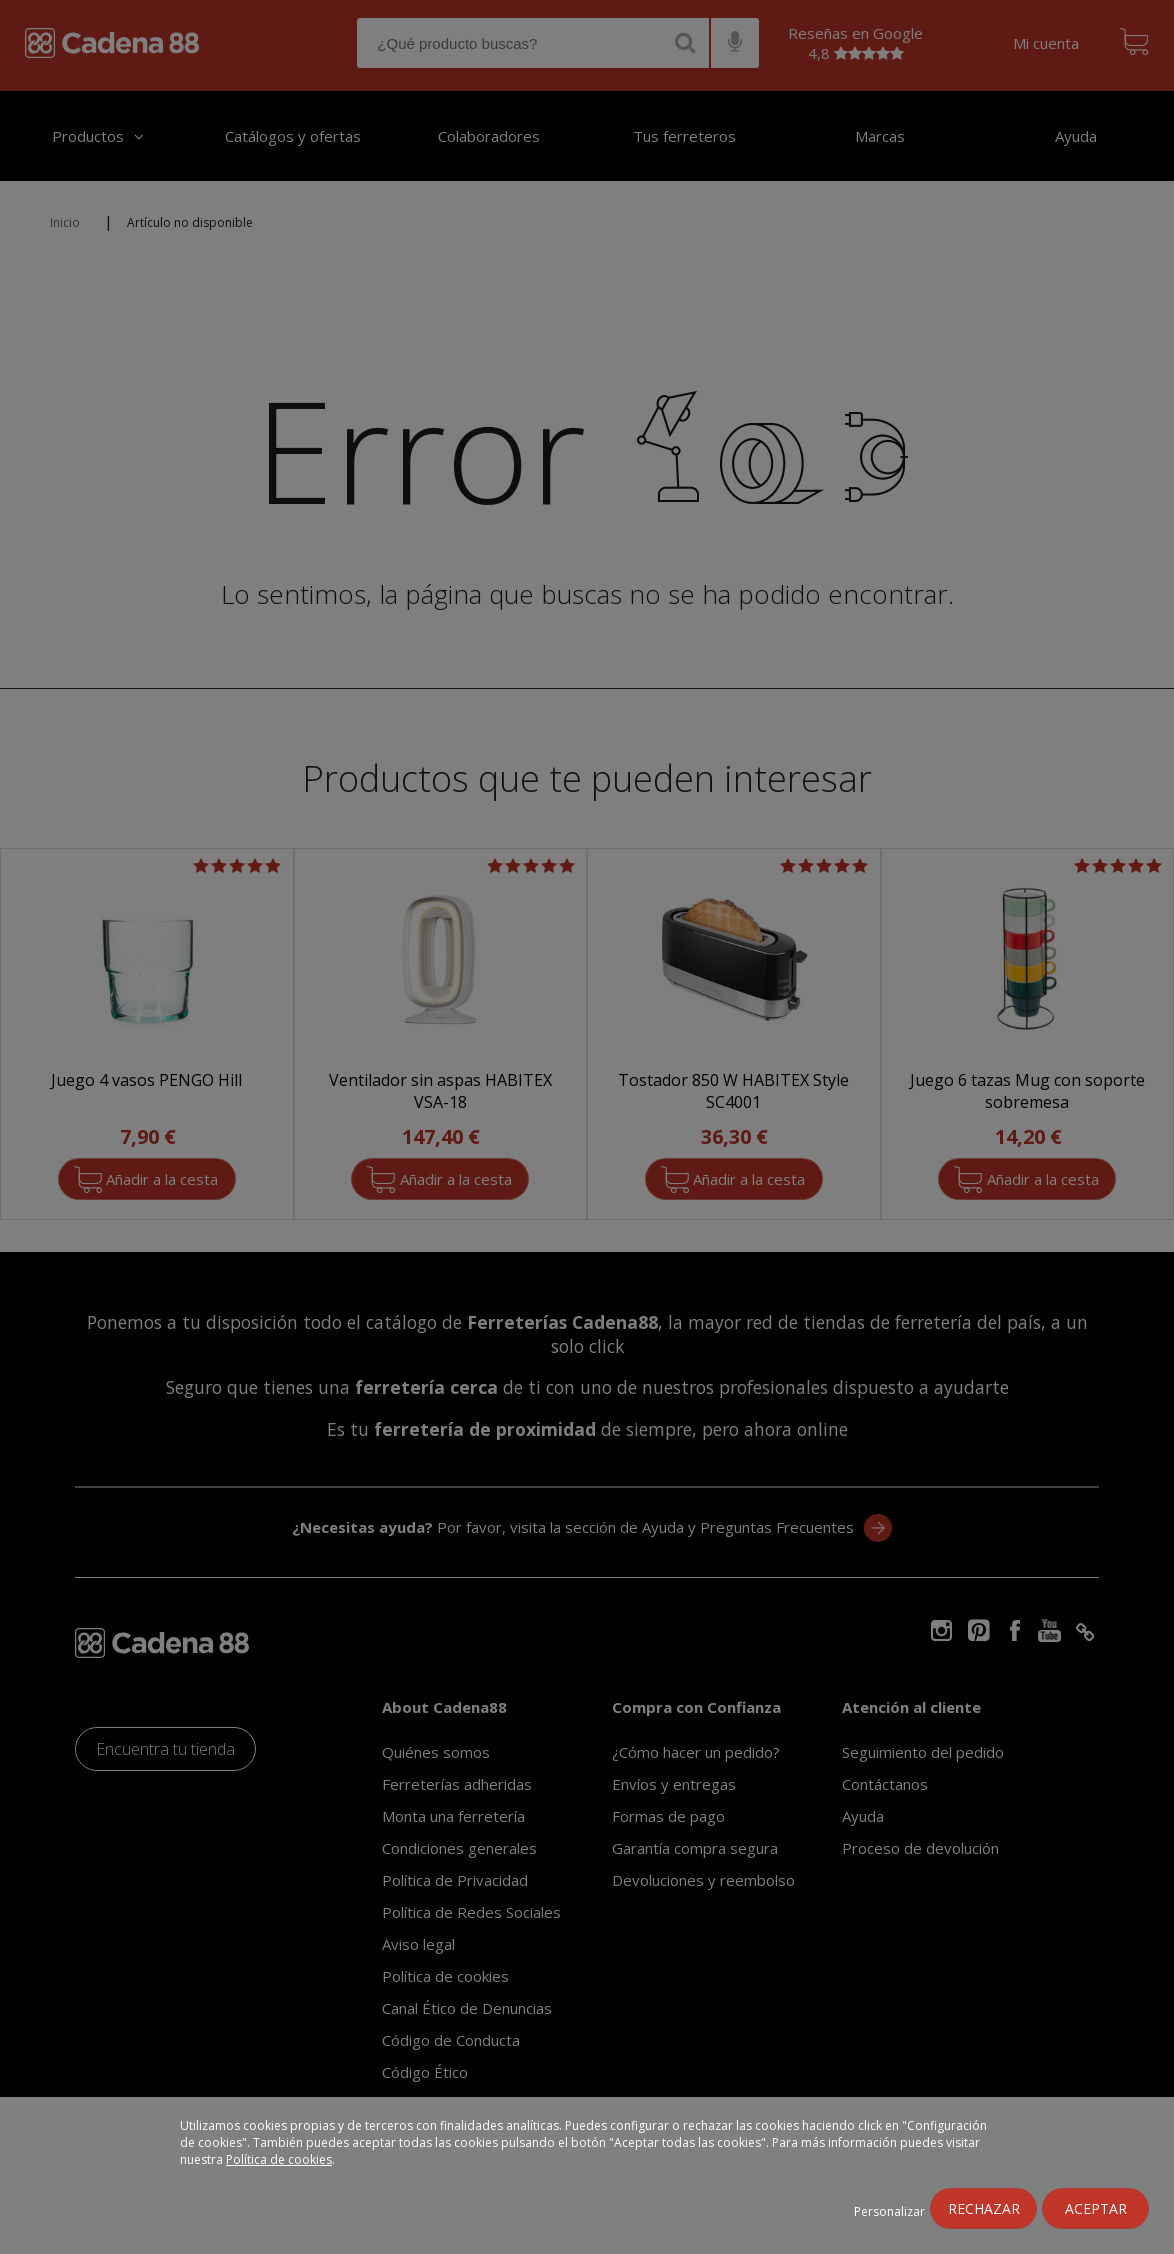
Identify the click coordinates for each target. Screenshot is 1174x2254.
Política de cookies (279, 2159)
